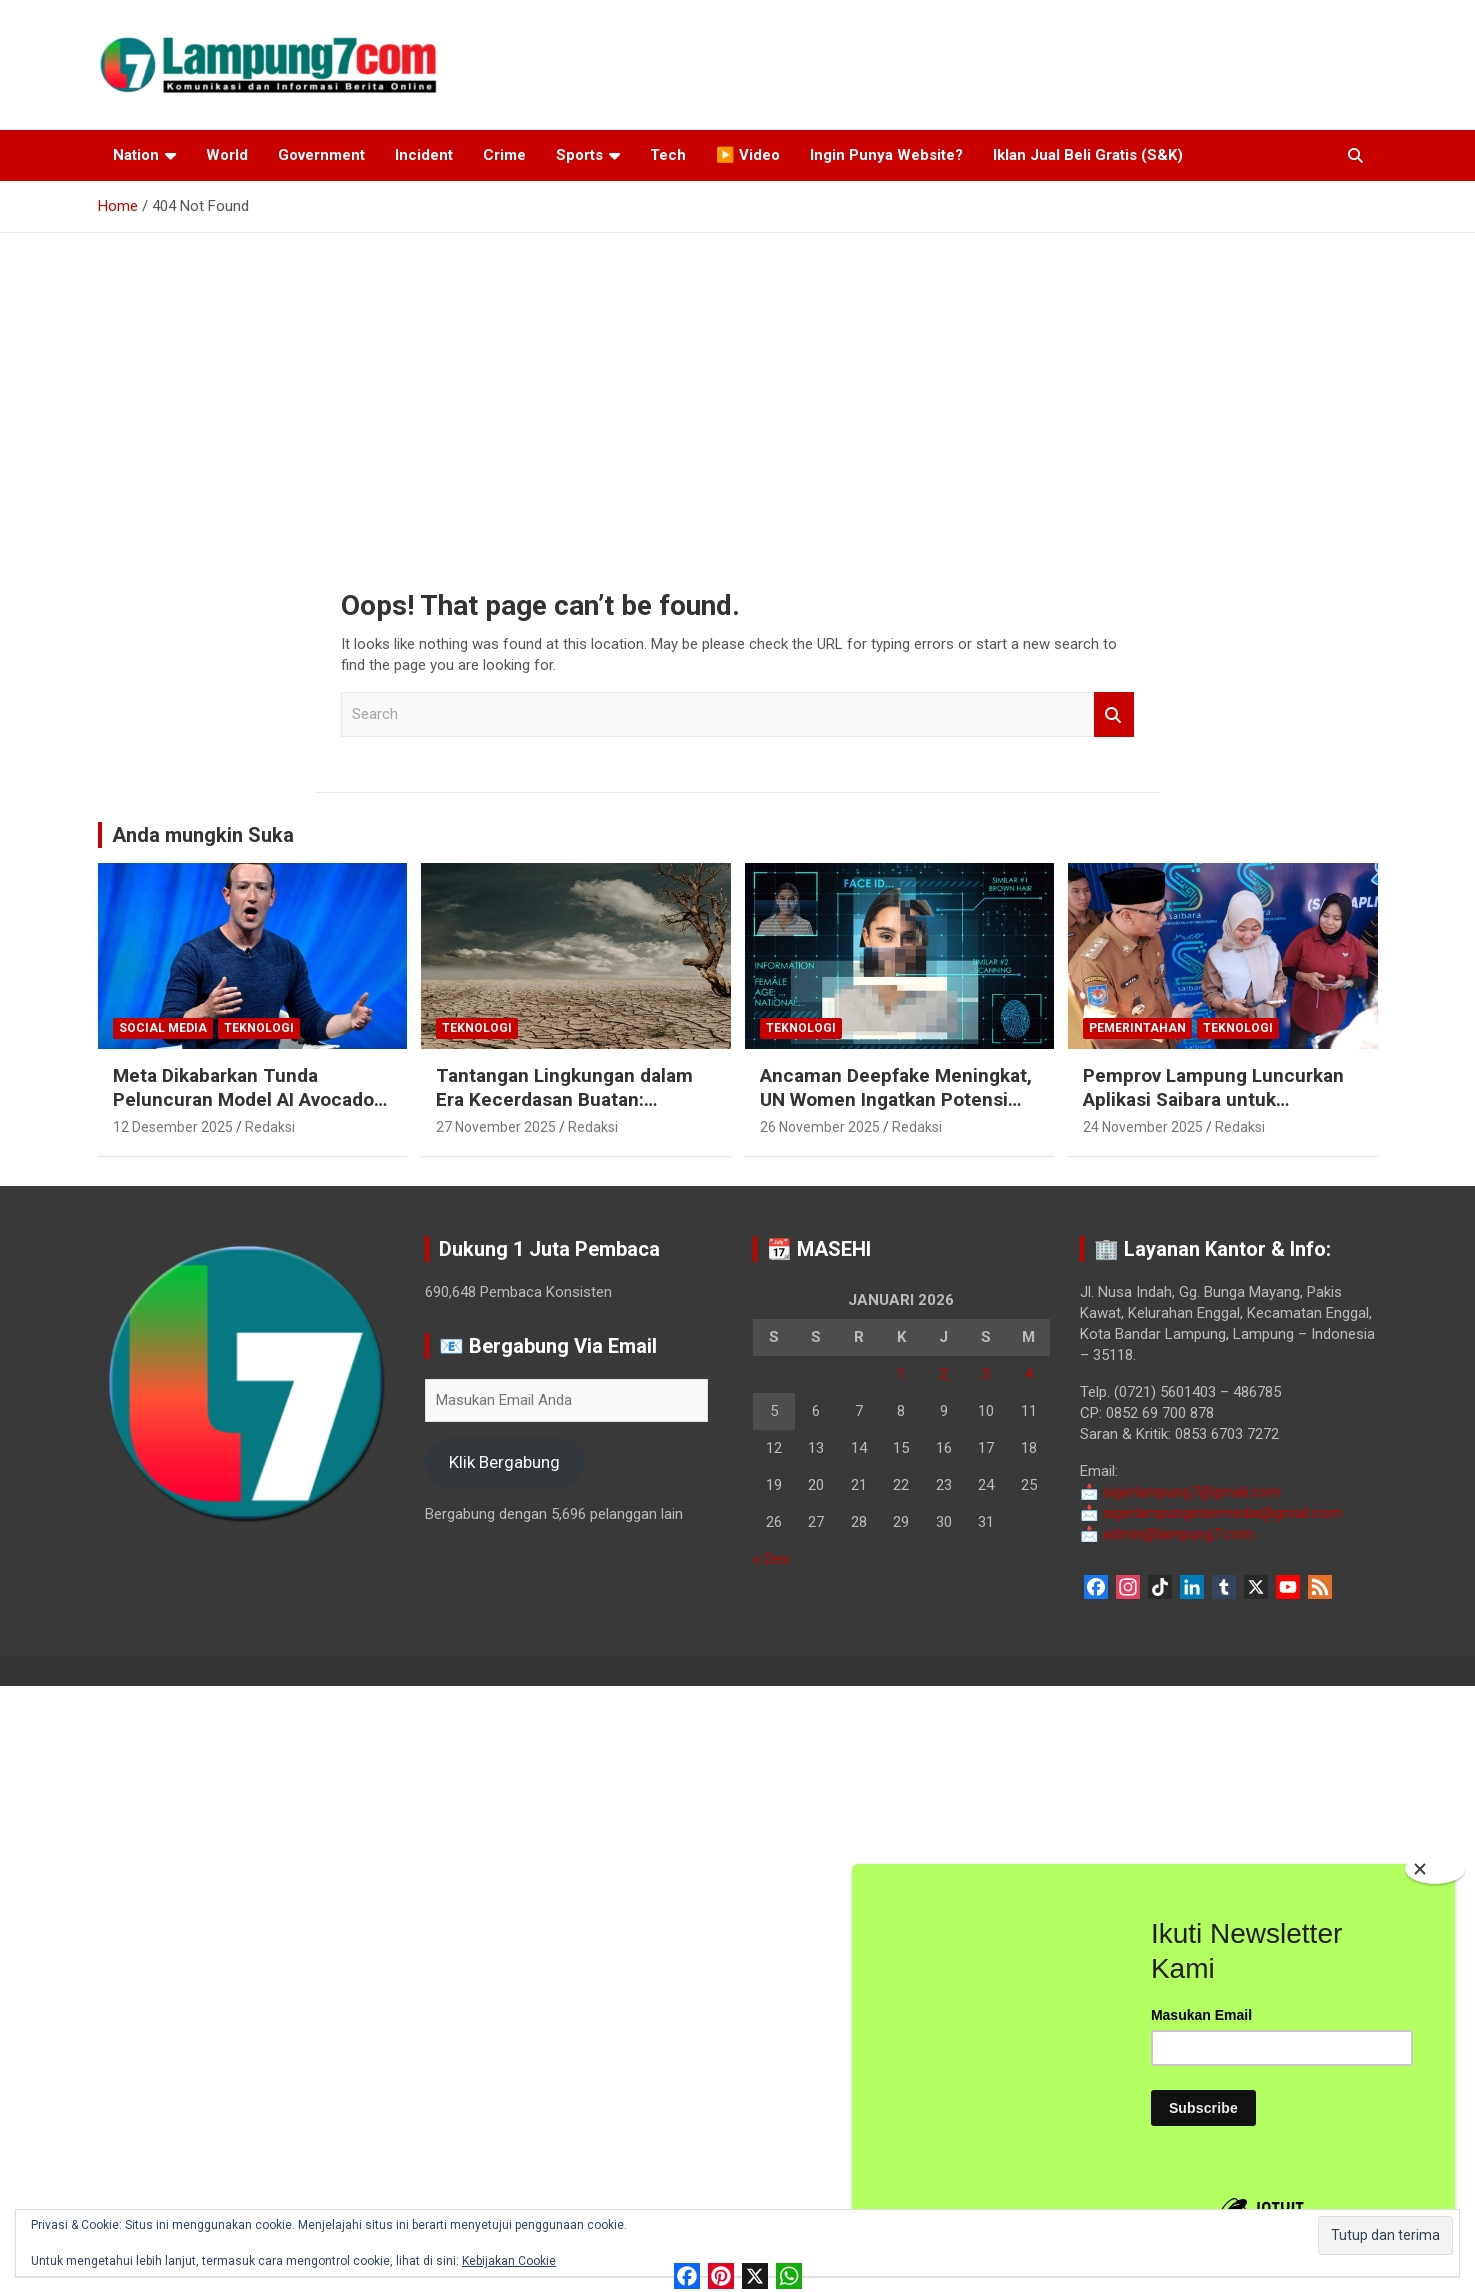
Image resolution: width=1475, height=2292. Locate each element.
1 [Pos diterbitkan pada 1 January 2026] (901, 1374)
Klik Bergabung (504, 1462)
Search (1114, 714)
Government (321, 155)
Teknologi (259, 1028)
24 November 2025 (1143, 1127)
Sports (579, 155)
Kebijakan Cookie (509, 2261)
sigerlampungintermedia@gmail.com (1211, 1513)
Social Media (163, 1028)
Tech (668, 155)
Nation (136, 155)
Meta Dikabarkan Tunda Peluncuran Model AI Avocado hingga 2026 (243, 1100)
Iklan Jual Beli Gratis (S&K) (1088, 155)
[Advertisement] (738, 383)
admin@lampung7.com (1167, 1534)
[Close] (1435, 1869)
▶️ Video (748, 155)
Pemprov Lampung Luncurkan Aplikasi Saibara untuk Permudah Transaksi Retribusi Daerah (1215, 1112)
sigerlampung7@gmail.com (1180, 1492)
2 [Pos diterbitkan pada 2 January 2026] (944, 1374)
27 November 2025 (496, 1127)
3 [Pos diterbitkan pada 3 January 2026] (986, 1374)
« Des (771, 1559)
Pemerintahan (1137, 1028)
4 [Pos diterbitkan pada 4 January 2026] (1029, 1374)
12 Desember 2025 (173, 1127)
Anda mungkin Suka (203, 835)
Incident (424, 155)
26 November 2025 (820, 1127)
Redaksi (270, 1127)
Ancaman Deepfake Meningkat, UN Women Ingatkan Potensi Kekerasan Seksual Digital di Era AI (896, 1112)
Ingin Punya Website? (886, 155)
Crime (504, 155)
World (227, 155)
